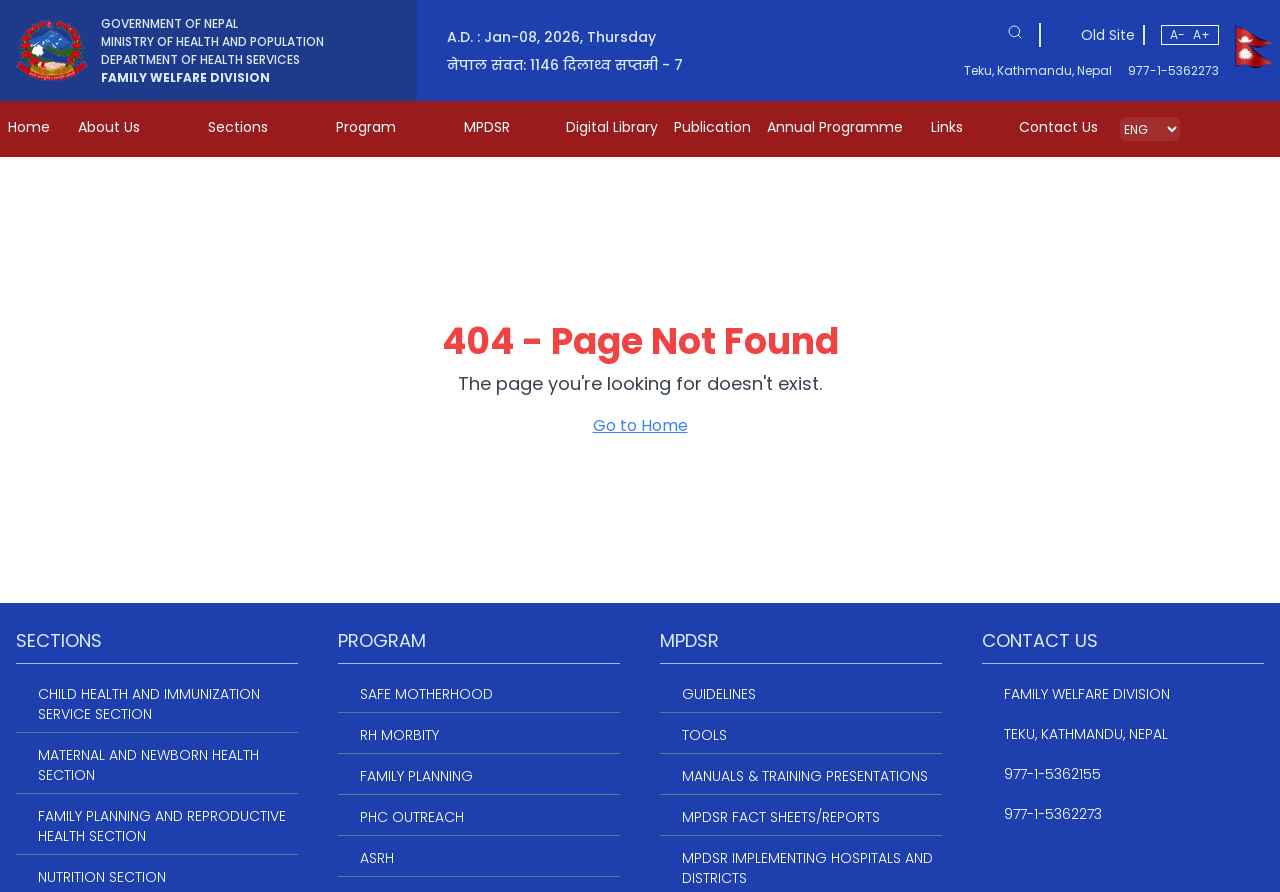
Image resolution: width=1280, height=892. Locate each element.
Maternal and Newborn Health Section (148, 765)
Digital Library (612, 127)
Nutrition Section (102, 877)
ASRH (377, 858)
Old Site (1108, 35)
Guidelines (719, 694)
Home (29, 127)
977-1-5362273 (1173, 71)
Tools (704, 735)
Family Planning (416, 776)
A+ (1201, 34)
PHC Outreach (412, 817)
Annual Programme (835, 127)
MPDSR (501, 127)
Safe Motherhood (426, 694)
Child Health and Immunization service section (149, 704)
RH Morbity (399, 735)
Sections (252, 127)
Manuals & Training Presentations (805, 776)
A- (1177, 34)
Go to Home (640, 425)
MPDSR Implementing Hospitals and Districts (807, 868)
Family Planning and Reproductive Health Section (162, 826)
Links (961, 127)
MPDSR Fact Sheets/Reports (781, 817)
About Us (123, 127)
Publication (712, 127)
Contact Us (1058, 127)
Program (380, 127)
